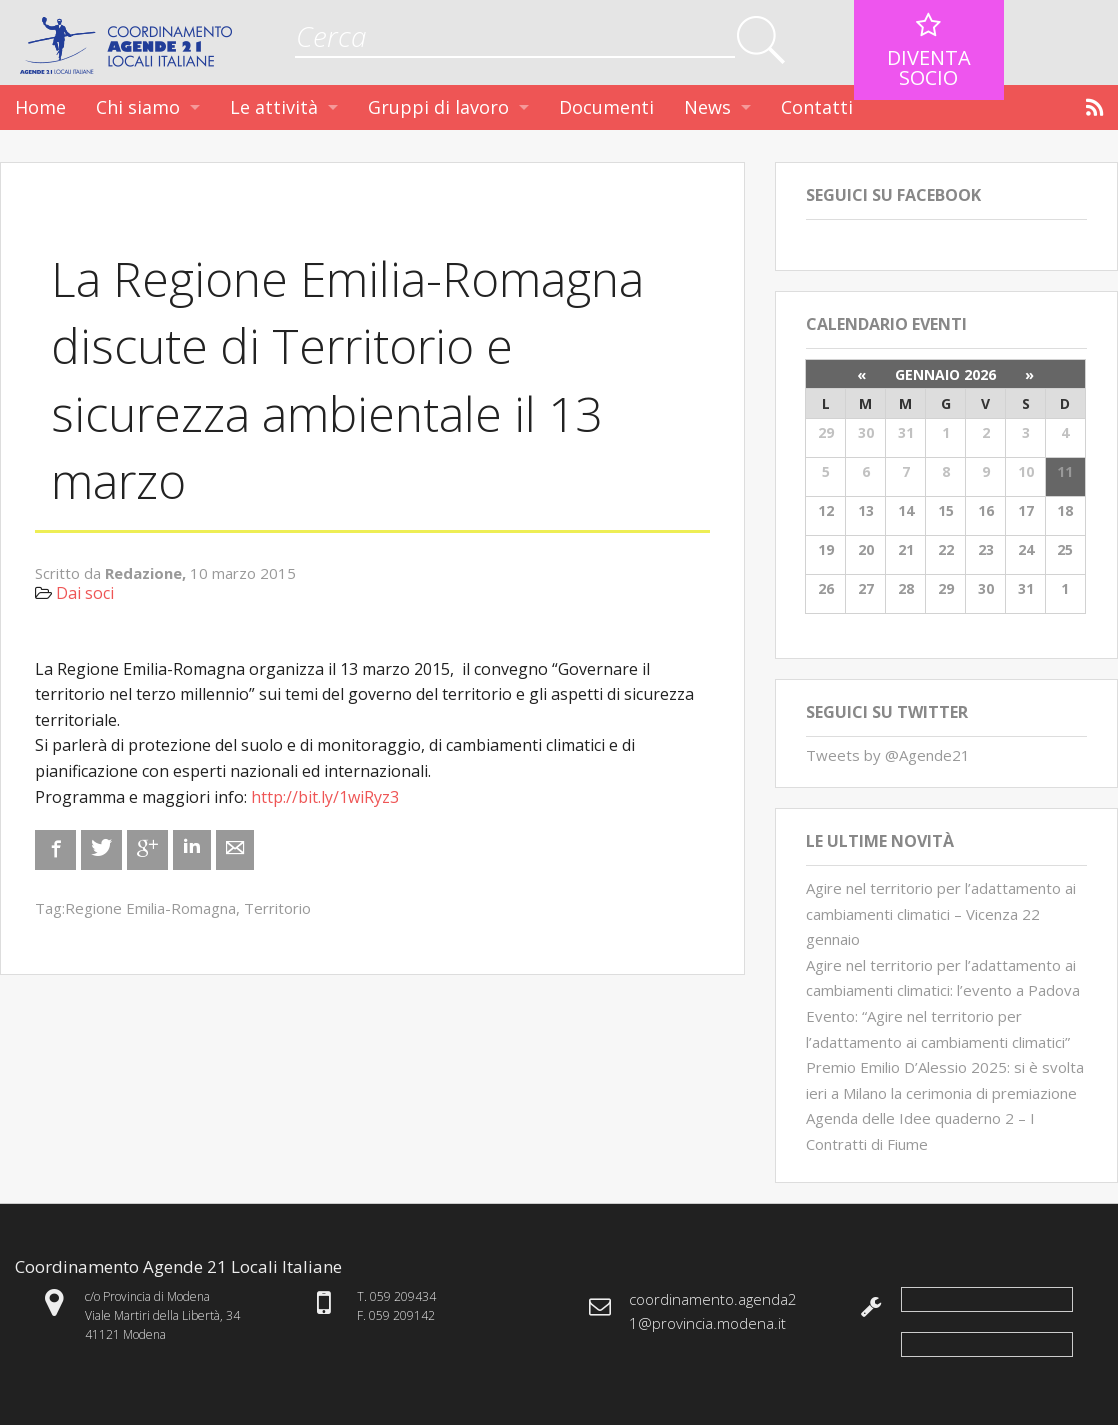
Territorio (277, 908)
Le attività (274, 107)
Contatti (817, 107)
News (707, 107)
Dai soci (85, 593)
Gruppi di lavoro (438, 107)
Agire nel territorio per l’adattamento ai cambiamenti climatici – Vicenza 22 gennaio (941, 913)
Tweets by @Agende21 (888, 755)
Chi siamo (138, 107)
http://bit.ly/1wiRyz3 (325, 797)
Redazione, (147, 573)
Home (40, 107)
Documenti (606, 107)
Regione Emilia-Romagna (150, 908)
